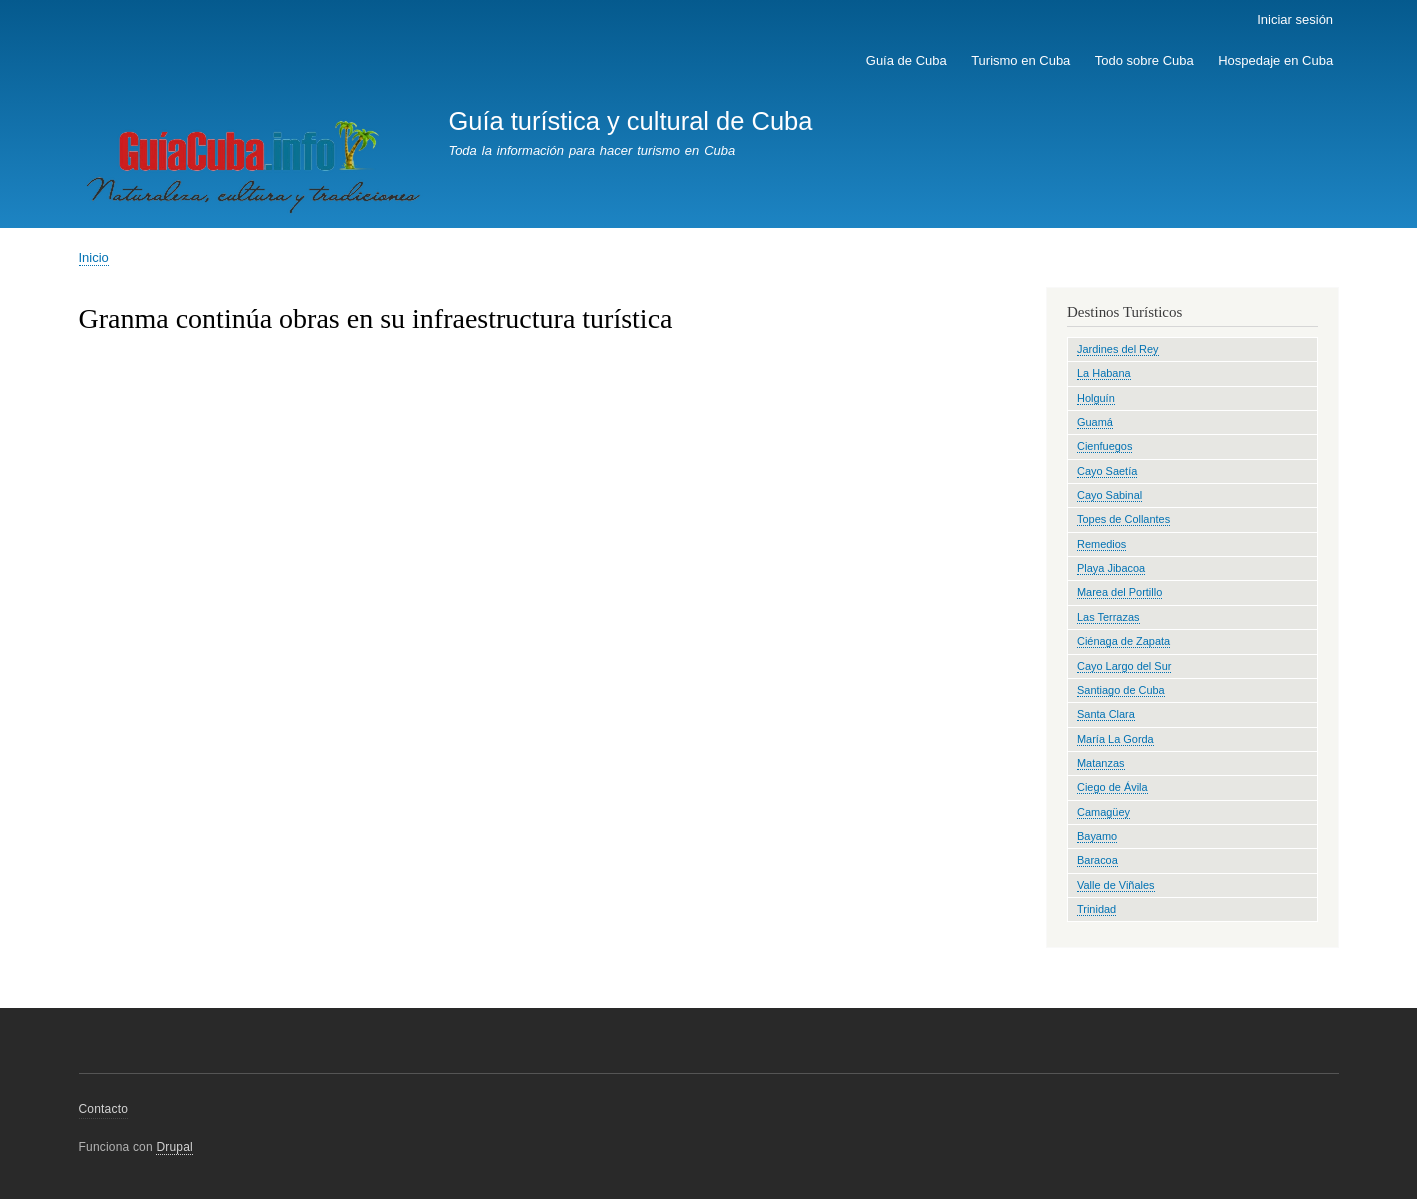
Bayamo (1097, 836)
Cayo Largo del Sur (1124, 666)
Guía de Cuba (906, 60)
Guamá (1095, 422)
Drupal (174, 1147)
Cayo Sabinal (1109, 495)
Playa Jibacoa (1111, 568)
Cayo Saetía (1107, 471)
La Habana (1104, 373)
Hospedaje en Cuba (1275, 60)
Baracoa (1097, 860)
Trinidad (1096, 909)
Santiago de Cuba (1121, 690)
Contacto (104, 1109)
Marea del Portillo (1119, 592)
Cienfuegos (1104, 446)
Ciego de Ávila (1112, 787)
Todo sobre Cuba (1144, 60)
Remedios (1101, 544)
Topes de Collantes (1123, 519)
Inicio (94, 257)
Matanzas (1101, 763)
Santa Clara (1106, 714)
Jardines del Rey (1118, 349)
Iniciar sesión (1295, 19)
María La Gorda (1115, 739)
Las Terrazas (1108, 617)
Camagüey (1103, 812)
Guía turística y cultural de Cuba (630, 121)
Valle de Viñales (1116, 885)
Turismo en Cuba (1020, 60)
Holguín (1096, 398)
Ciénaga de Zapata (1123, 641)
